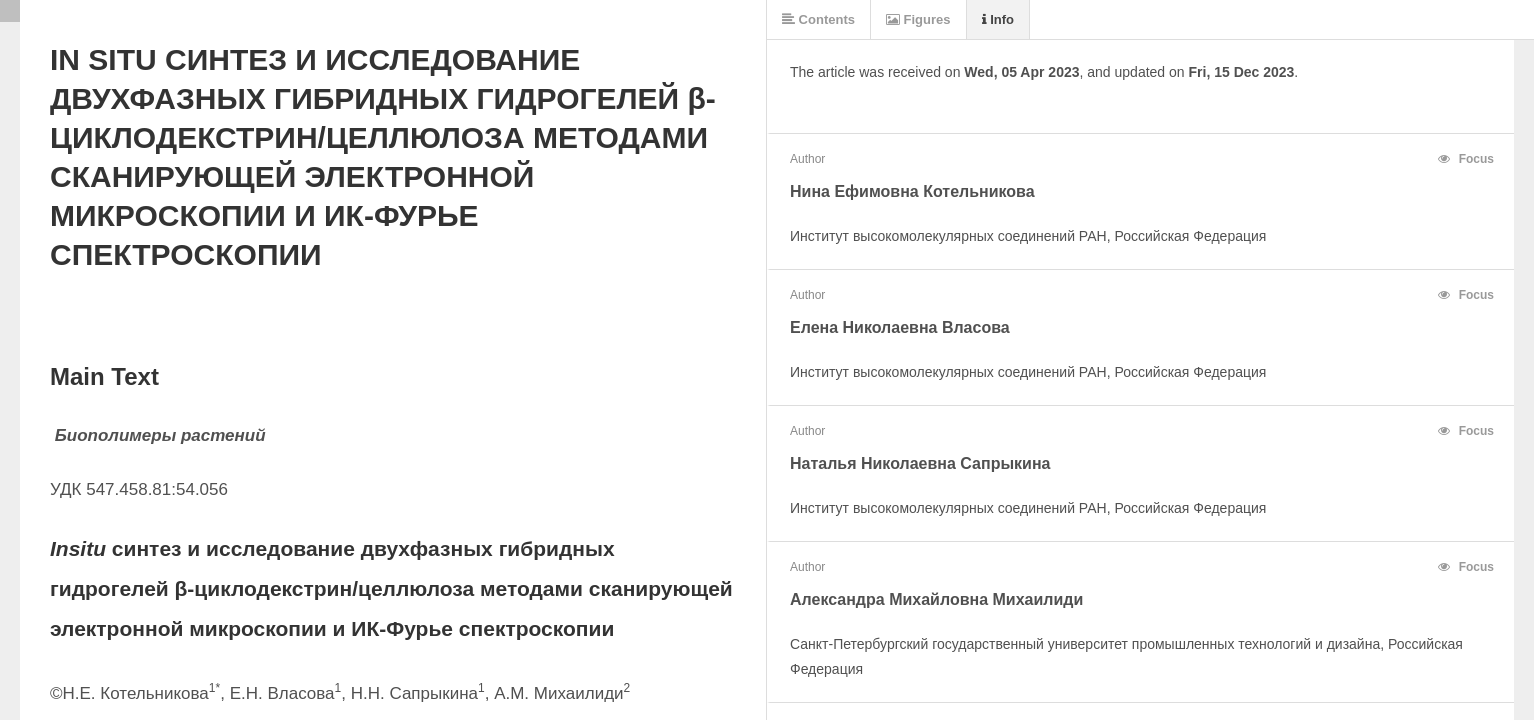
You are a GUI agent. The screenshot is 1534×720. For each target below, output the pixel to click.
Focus (1466, 159)
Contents (818, 19)
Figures (918, 19)
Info (998, 19)
